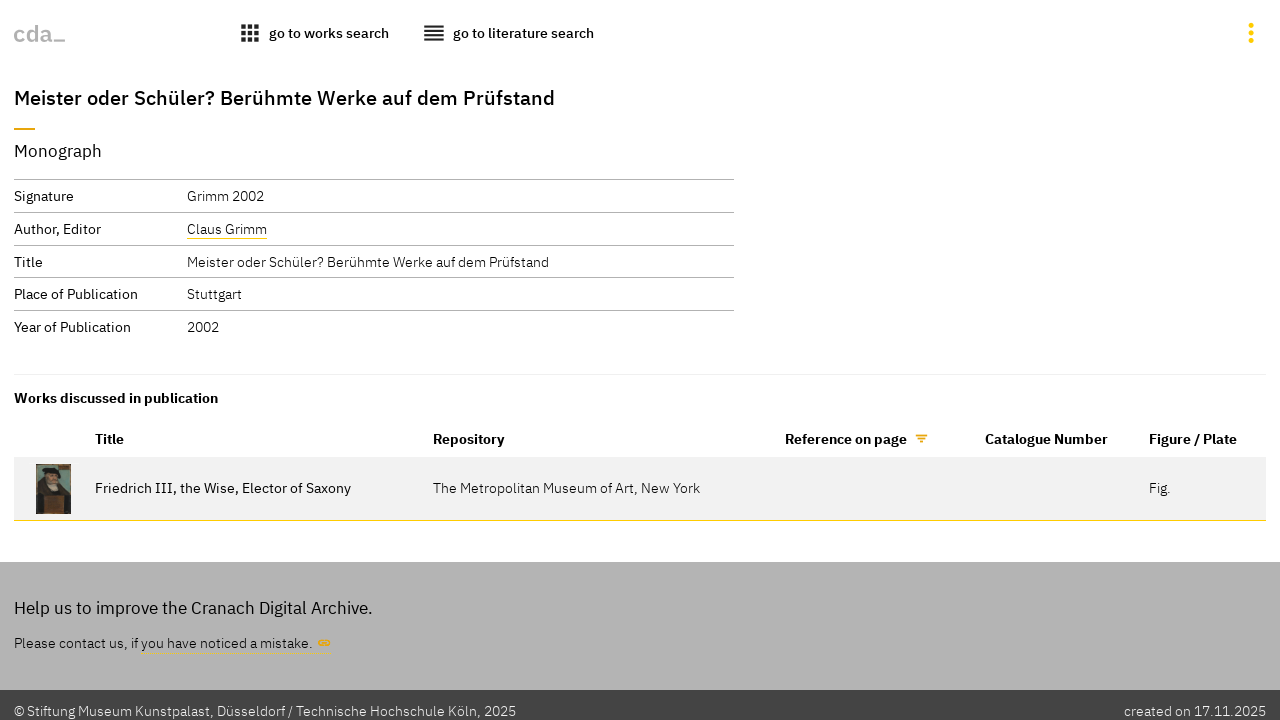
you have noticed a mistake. (227, 642)
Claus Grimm (227, 228)
